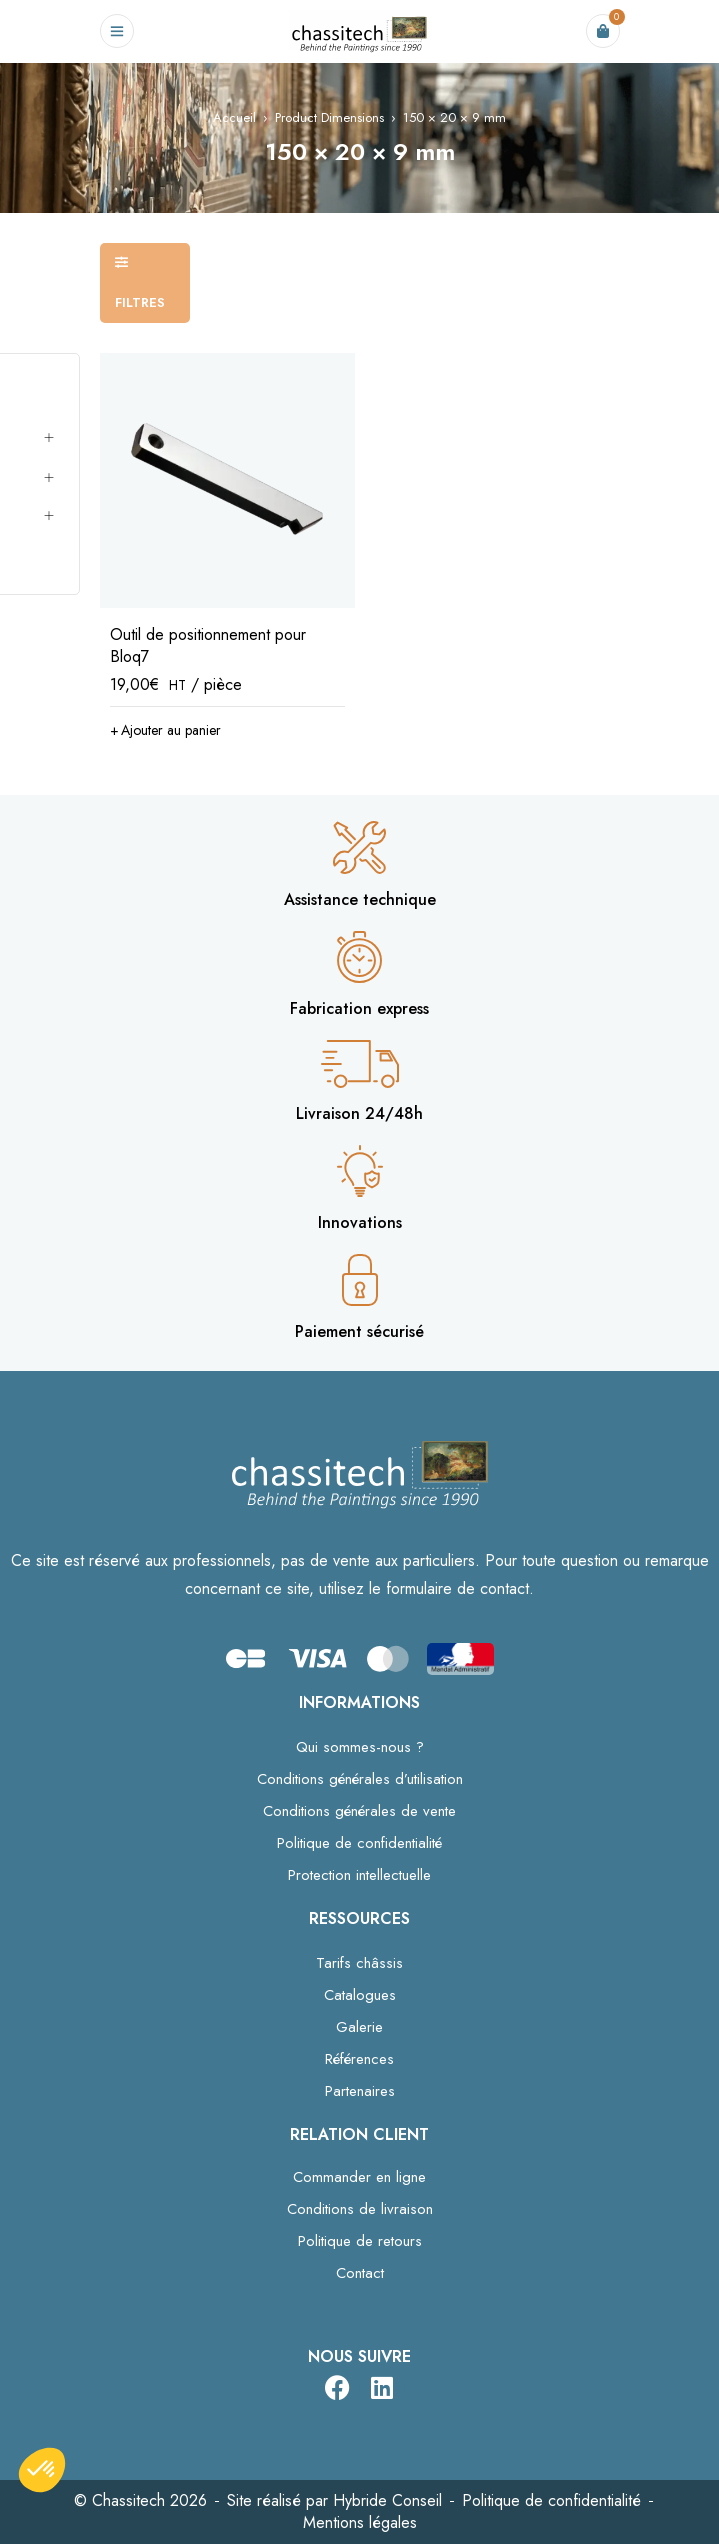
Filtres (140, 302)
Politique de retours (360, 2241)
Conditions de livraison (360, 2209)
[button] (165, 730)
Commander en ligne (359, 2177)
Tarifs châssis (359, 1963)
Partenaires (360, 2091)
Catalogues (360, 1995)
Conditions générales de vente (359, 1811)
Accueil (234, 117)
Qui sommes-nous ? (360, 1747)
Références (359, 2059)
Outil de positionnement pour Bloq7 (208, 645)
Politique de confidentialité (359, 1843)
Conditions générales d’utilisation (360, 1779)
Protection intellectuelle (359, 1875)
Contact (360, 2273)
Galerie (359, 2027)
